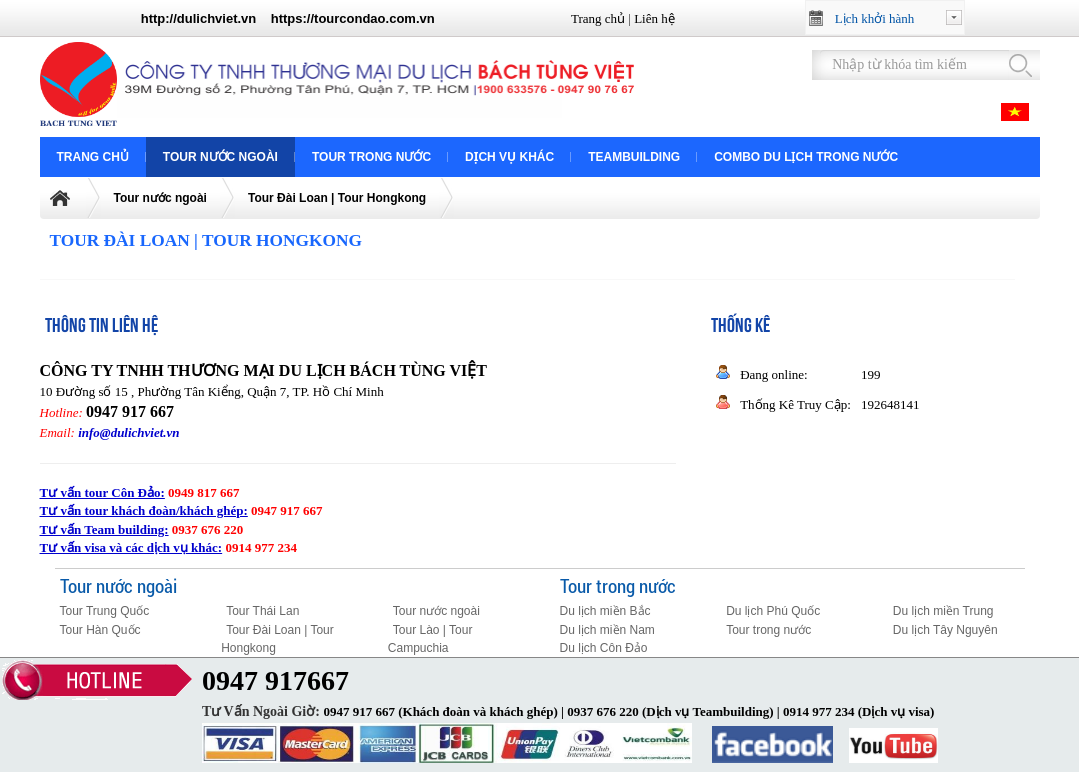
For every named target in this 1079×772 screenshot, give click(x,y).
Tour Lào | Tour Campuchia (430, 639)
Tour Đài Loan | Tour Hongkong (337, 198)
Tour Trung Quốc (105, 611)
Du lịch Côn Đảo (604, 648)
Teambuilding (634, 157)
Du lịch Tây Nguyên (945, 630)
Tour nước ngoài (220, 157)
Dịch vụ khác (509, 157)
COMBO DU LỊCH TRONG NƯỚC (806, 157)
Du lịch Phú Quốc (773, 611)
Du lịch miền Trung (943, 611)
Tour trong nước (371, 157)
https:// (292, 18)
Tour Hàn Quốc (100, 630)
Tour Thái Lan (262, 611)
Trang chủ (598, 18)
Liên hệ (654, 18)
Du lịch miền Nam (607, 630)
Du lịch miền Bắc (605, 611)
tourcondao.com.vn (374, 18)
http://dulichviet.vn (199, 18)
